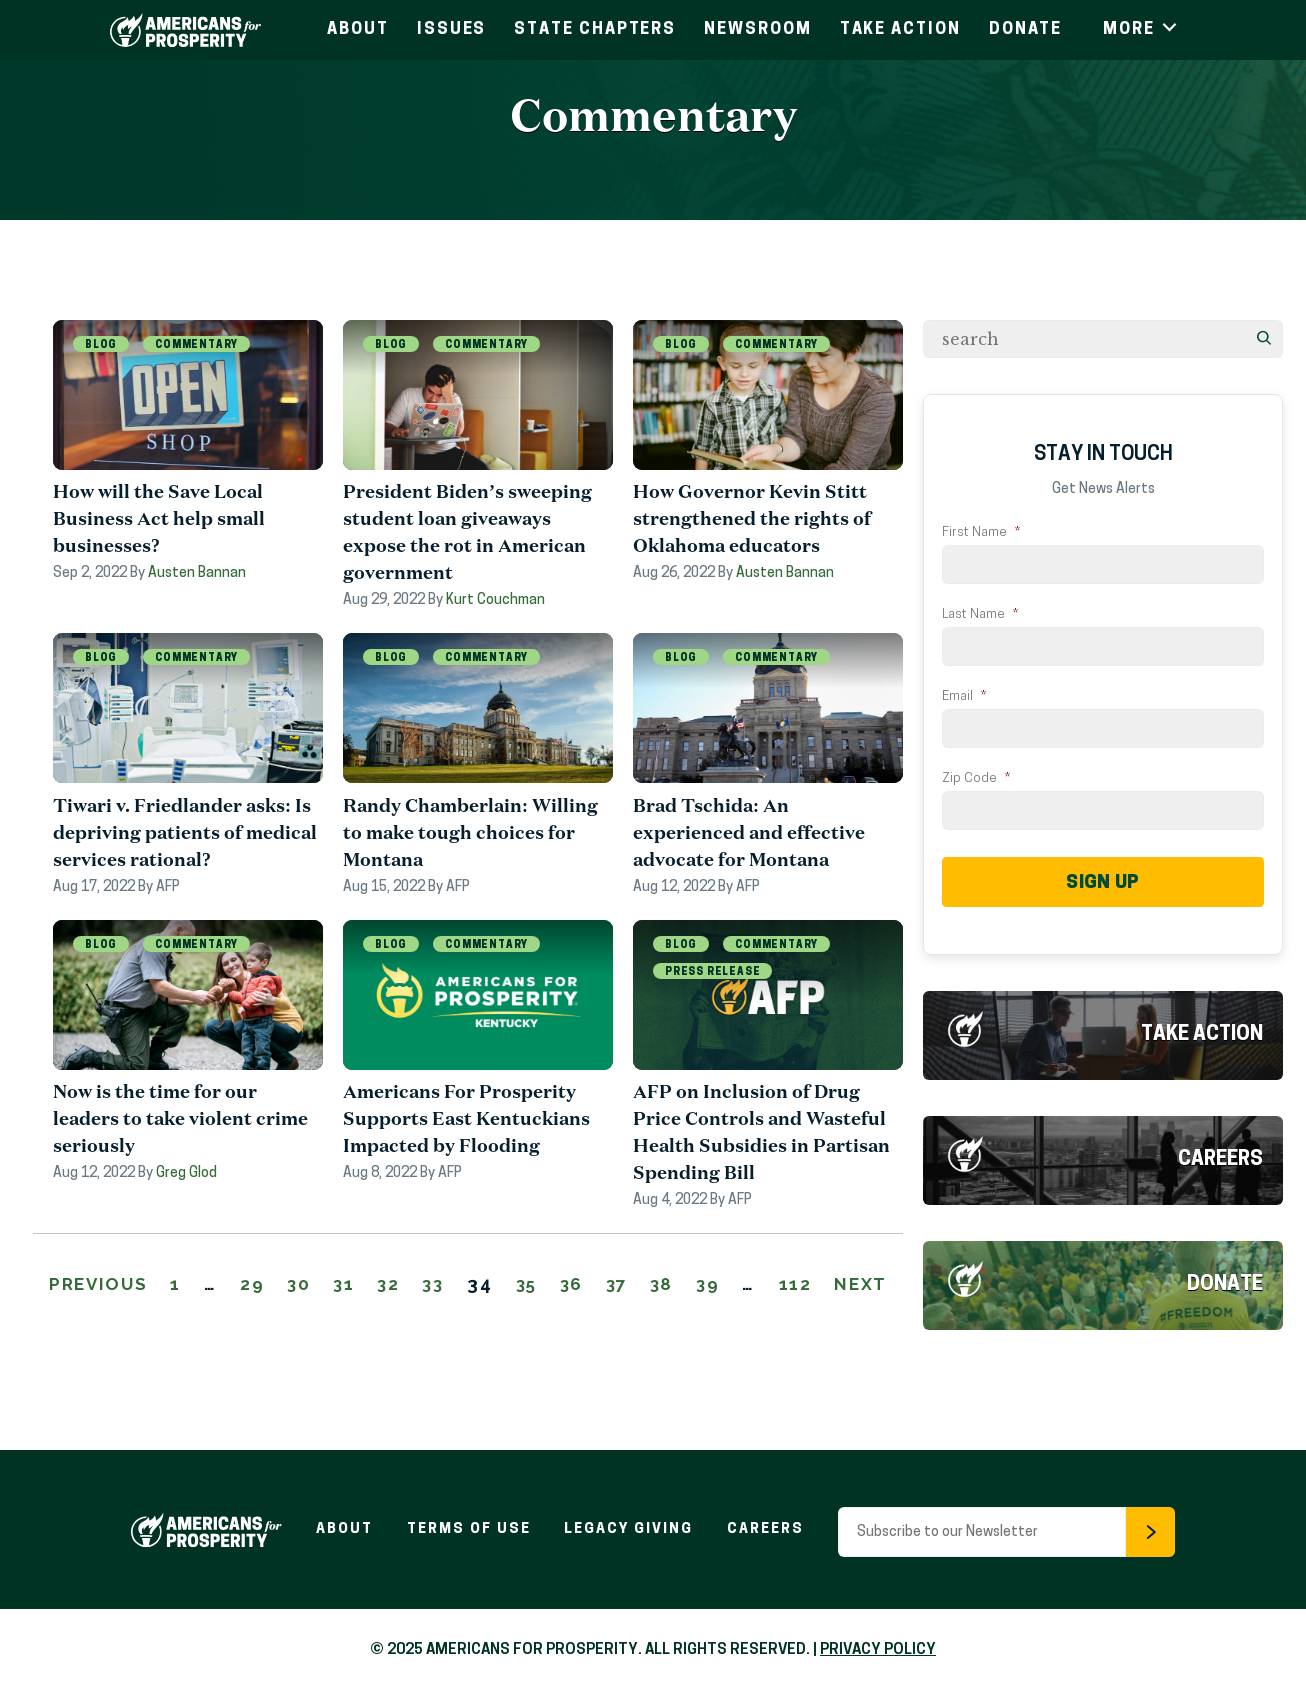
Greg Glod (186, 1175)
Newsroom (757, 30)
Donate (1026, 30)
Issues (452, 30)
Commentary (196, 345)
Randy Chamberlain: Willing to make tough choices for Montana (470, 833)
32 (420, 1285)
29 (275, 1285)
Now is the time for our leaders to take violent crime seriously (180, 1120)
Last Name (980, 614)
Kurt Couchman (495, 601)
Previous (116, 1285)
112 (853, 1285)
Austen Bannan (197, 574)
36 (617, 1285)
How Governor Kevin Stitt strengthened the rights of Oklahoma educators (752, 519)
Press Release (712, 973)
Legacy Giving (629, 1529)
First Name (981, 532)
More (1141, 30)
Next (468, 1312)
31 (373, 1285)
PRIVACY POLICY (878, 1650)
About (358, 30)
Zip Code (976, 778)
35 (567, 1285)
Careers (1220, 1160)
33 (470, 1285)
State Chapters (595, 30)
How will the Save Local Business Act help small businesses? (159, 519)
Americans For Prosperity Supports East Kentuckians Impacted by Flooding (466, 1120)
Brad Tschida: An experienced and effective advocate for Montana (749, 833)
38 (715, 1285)
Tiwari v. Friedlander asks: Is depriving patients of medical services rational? (185, 833)
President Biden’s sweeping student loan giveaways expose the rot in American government (467, 532)
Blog (101, 345)
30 (324, 1285)
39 (764, 1285)
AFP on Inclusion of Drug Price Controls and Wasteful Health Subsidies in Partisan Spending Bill (761, 1133)
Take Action (900, 30)
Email (964, 696)
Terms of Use (468, 1529)
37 (665, 1285)
